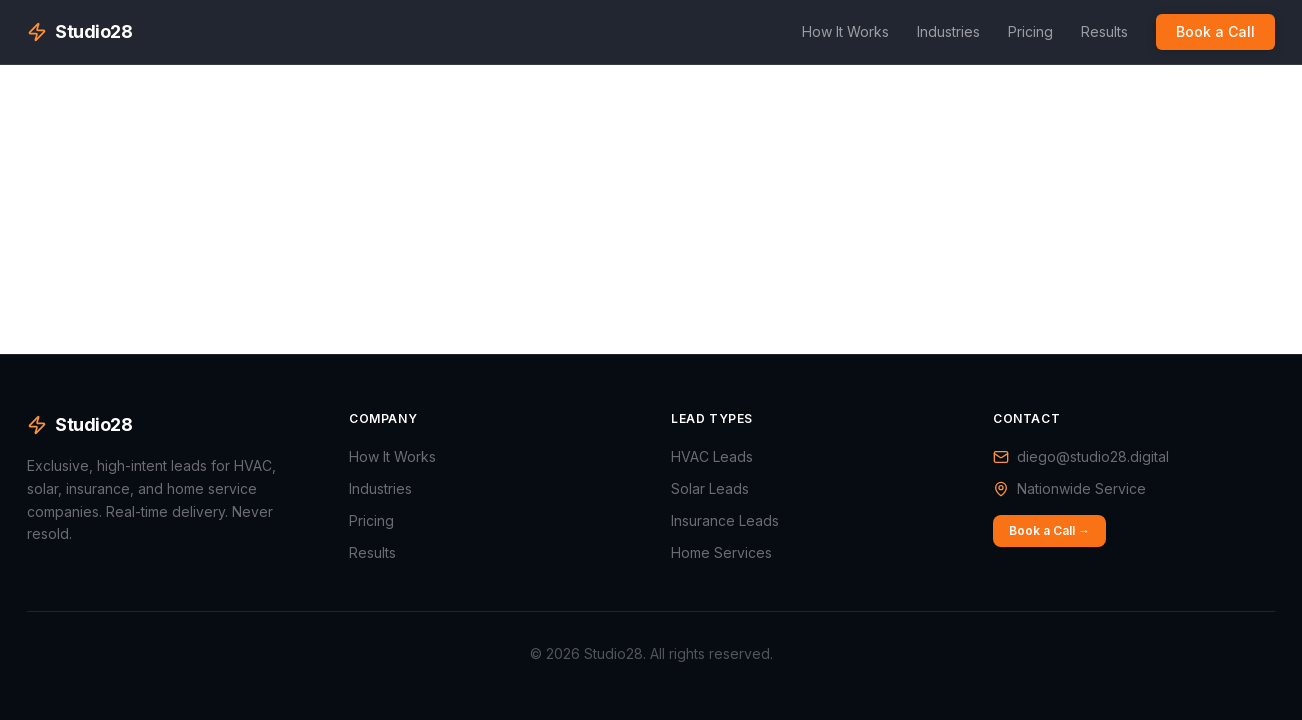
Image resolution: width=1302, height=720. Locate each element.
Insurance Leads (725, 520)
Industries (948, 31)
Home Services (721, 552)
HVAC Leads (712, 456)
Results (1104, 31)
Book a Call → (1049, 530)
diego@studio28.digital (1093, 456)
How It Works (845, 31)
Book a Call (1215, 31)
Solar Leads (710, 488)
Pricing (1030, 31)
